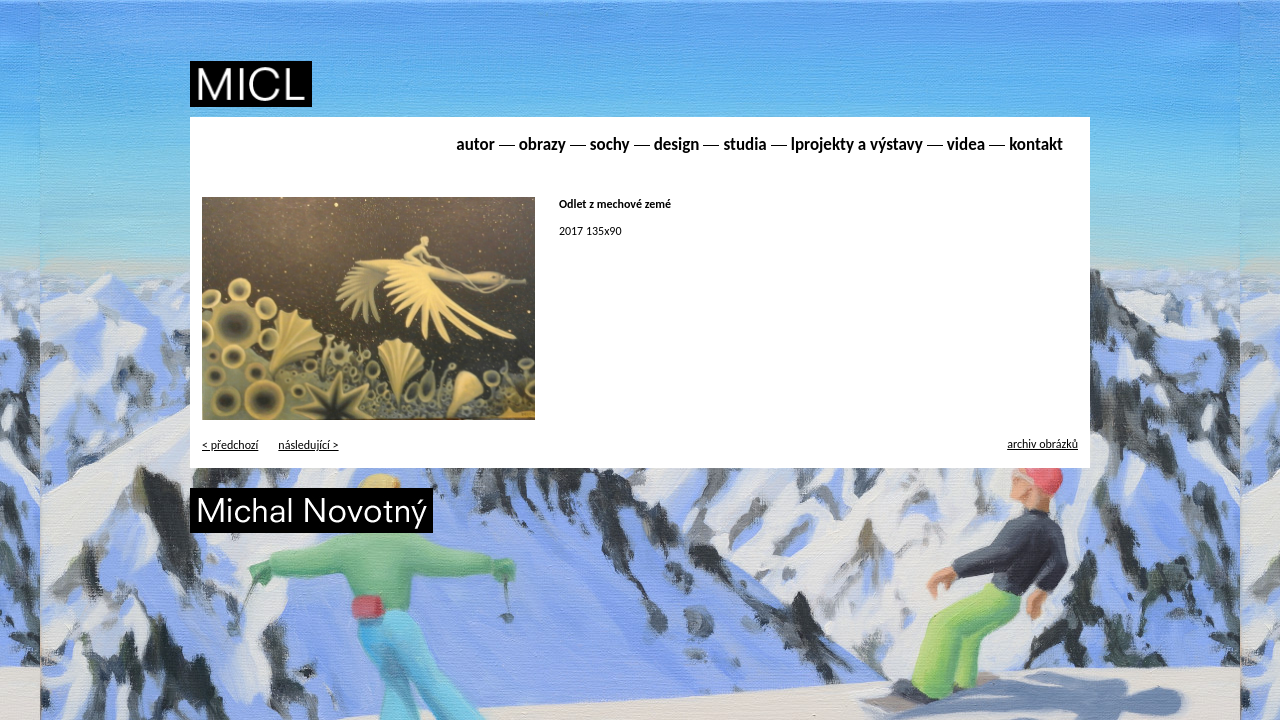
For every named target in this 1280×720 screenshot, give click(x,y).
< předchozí (230, 445)
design (677, 144)
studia (744, 144)
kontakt (1036, 144)
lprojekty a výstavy (857, 144)
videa (966, 144)
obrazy (542, 144)
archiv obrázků (1042, 444)
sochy (610, 144)
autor (475, 144)
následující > (308, 445)
